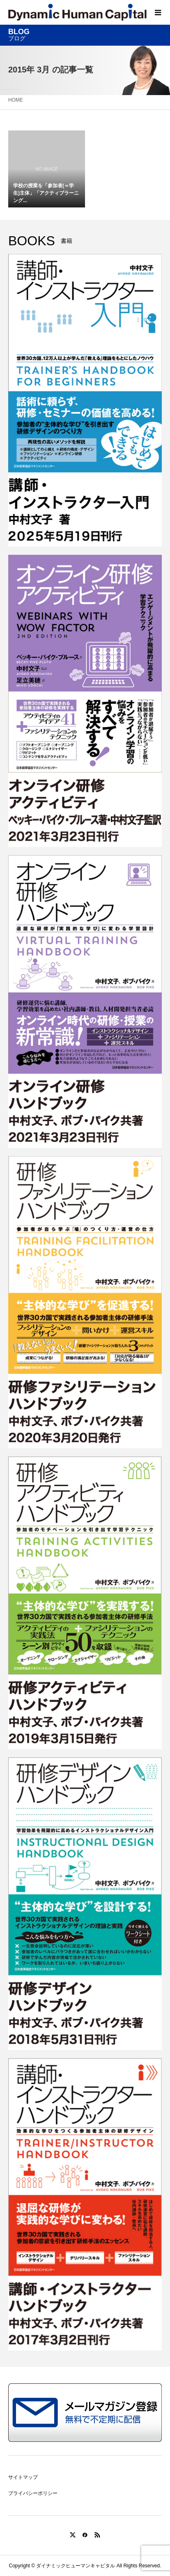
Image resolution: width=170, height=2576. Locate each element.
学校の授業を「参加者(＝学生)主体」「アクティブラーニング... (46, 193)
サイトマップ (23, 2477)
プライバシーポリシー (32, 2493)
